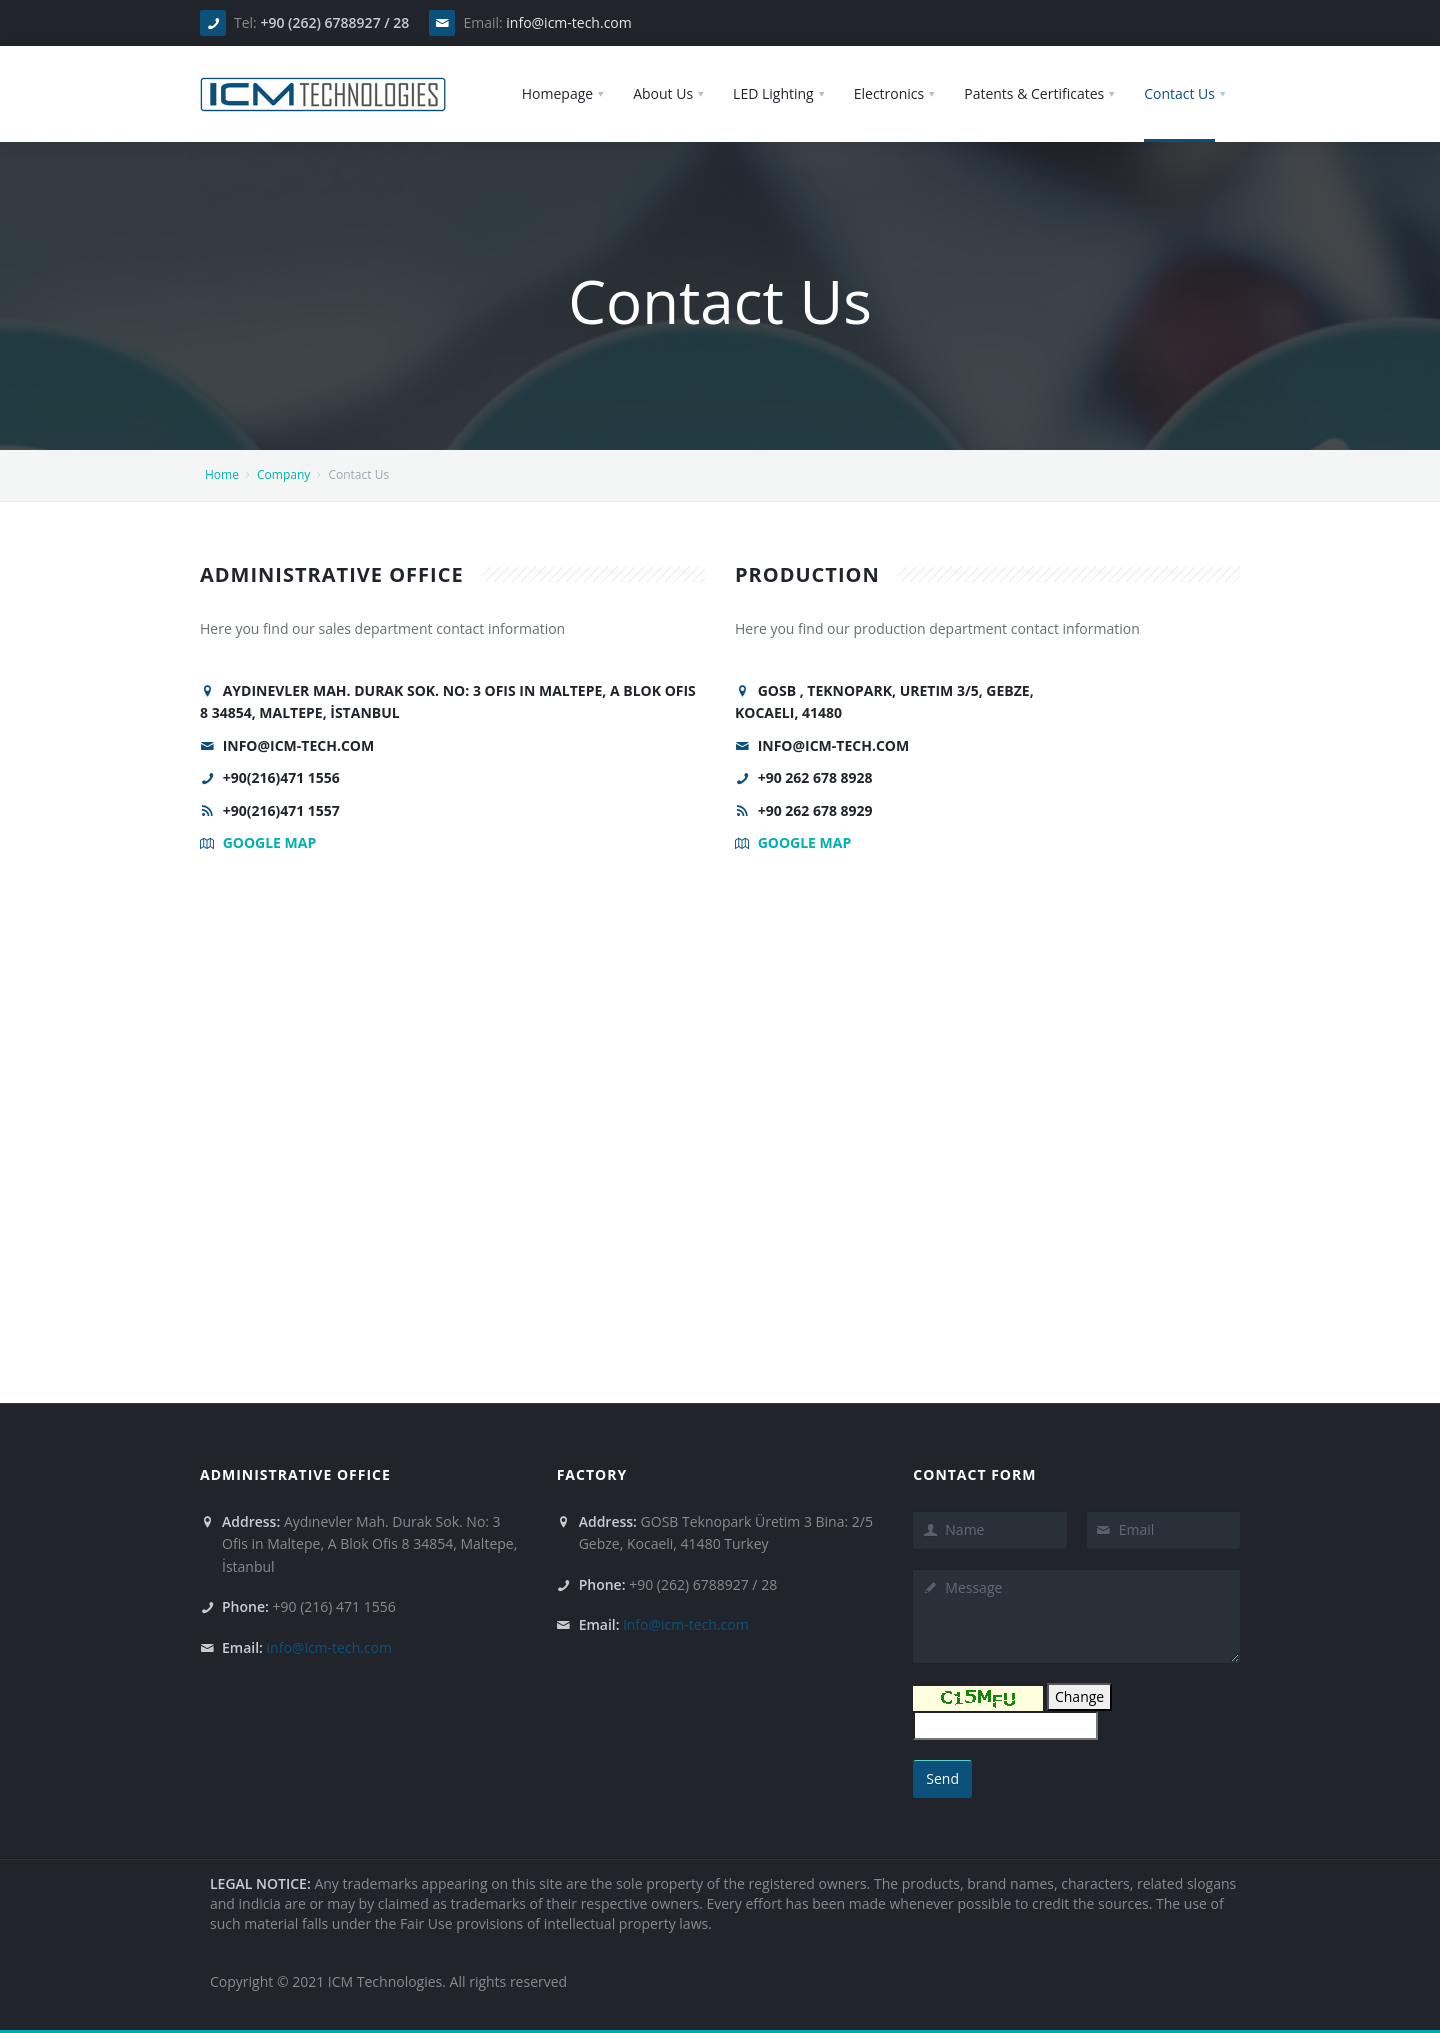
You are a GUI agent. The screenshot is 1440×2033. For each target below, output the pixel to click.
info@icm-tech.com (568, 22)
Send (942, 1778)
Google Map (270, 842)
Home (222, 474)
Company (283, 474)
